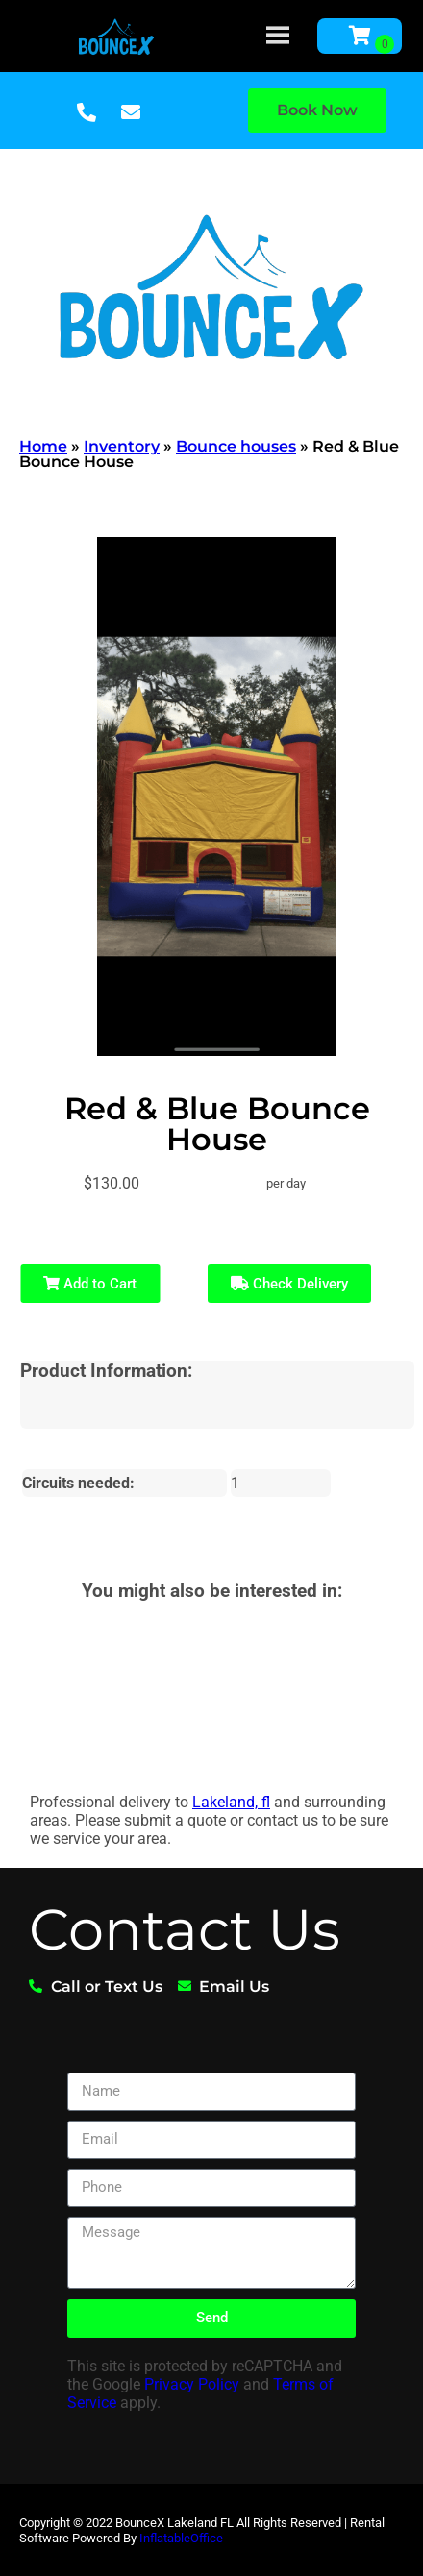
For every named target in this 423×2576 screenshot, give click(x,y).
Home (43, 446)
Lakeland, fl (231, 1802)
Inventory (122, 446)
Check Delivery (289, 1283)
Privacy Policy (191, 2384)
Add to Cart (90, 1283)
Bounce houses (236, 446)
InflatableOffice (181, 2538)
